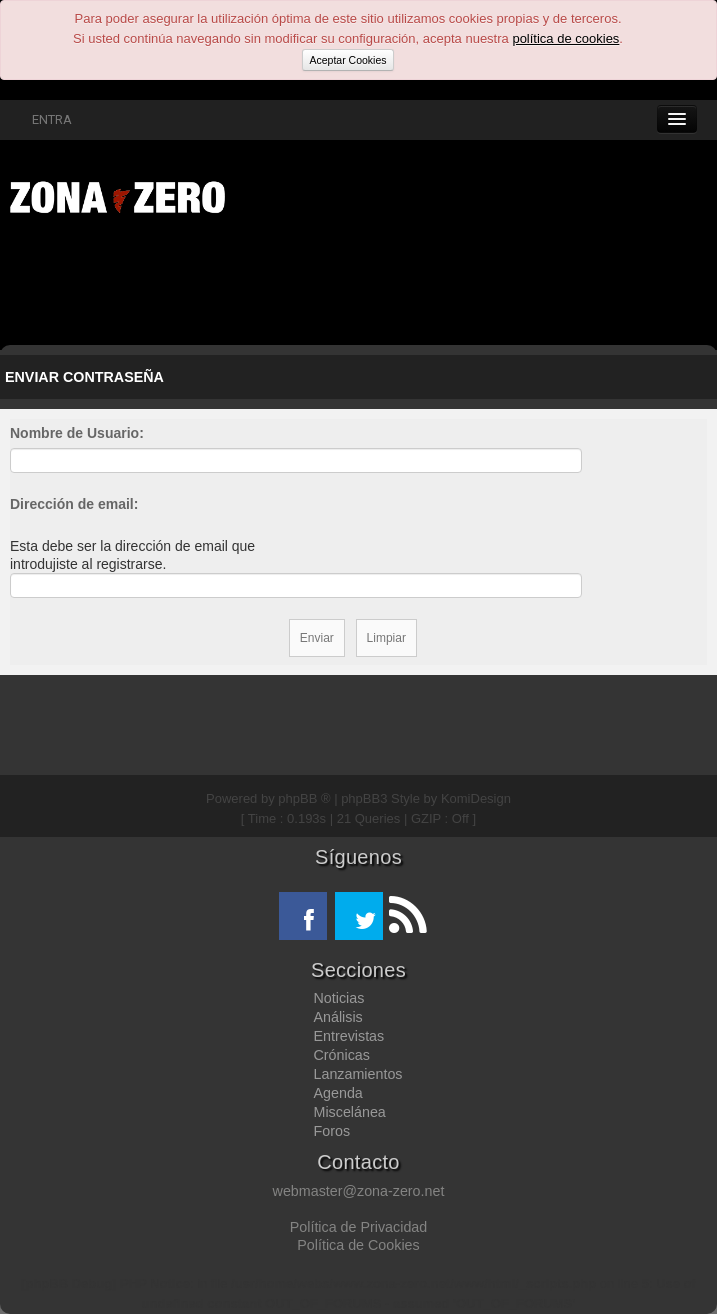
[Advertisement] (310, 285)
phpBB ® (304, 798)
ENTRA (41, 119)
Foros (332, 1131)
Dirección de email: (74, 504)
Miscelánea (350, 1112)
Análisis (338, 1017)
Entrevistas (349, 1036)
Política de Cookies (358, 1245)
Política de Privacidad (358, 1227)
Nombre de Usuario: (77, 433)
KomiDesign (476, 798)
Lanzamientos (358, 1074)
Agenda (338, 1093)
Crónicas (342, 1055)
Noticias (339, 998)
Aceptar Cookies (347, 60)
